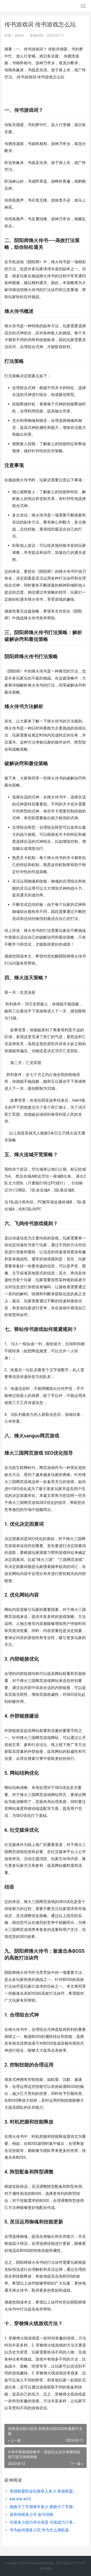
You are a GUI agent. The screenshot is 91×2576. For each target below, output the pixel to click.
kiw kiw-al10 (20, 2499)
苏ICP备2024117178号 (71, 2563)
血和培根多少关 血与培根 (31, 2514)
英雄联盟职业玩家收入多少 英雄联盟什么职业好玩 (44, 2491)
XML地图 (45, 2568)
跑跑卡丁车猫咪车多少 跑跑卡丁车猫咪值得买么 (44, 2506)
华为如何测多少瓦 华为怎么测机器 (39, 2530)
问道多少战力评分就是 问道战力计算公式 (44, 2522)
